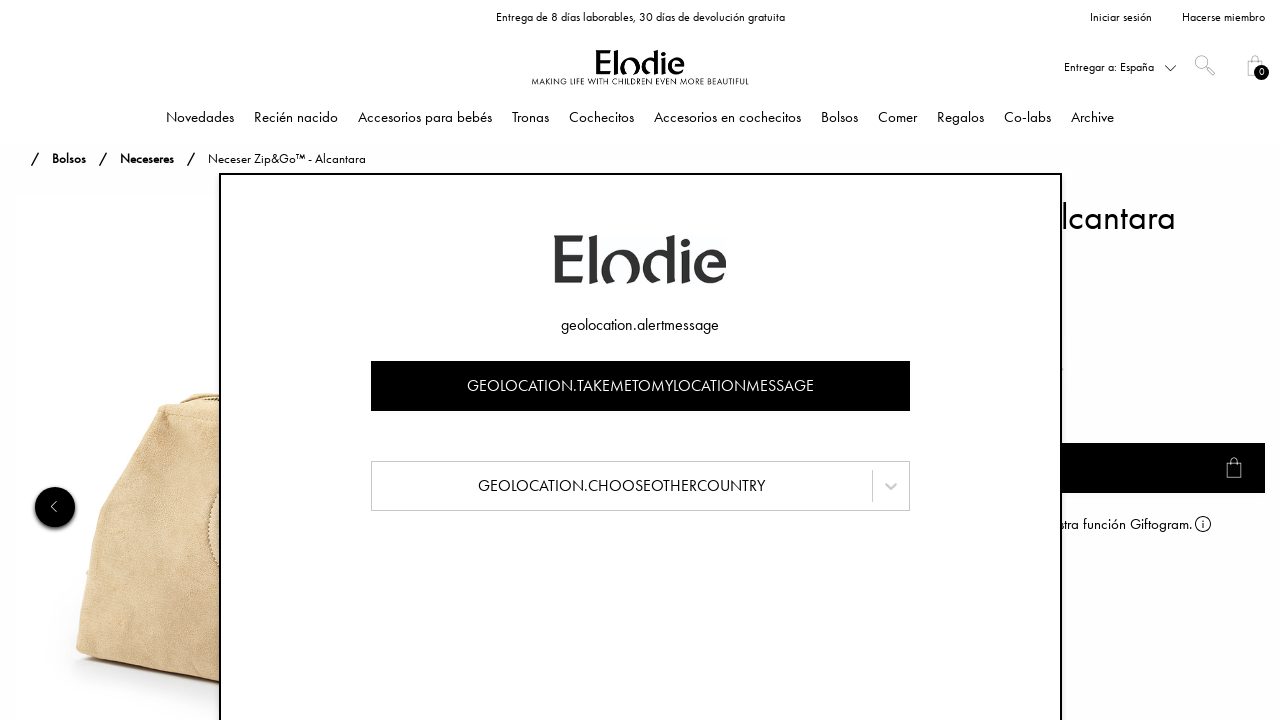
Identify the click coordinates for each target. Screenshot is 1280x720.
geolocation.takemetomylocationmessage (640, 385)
